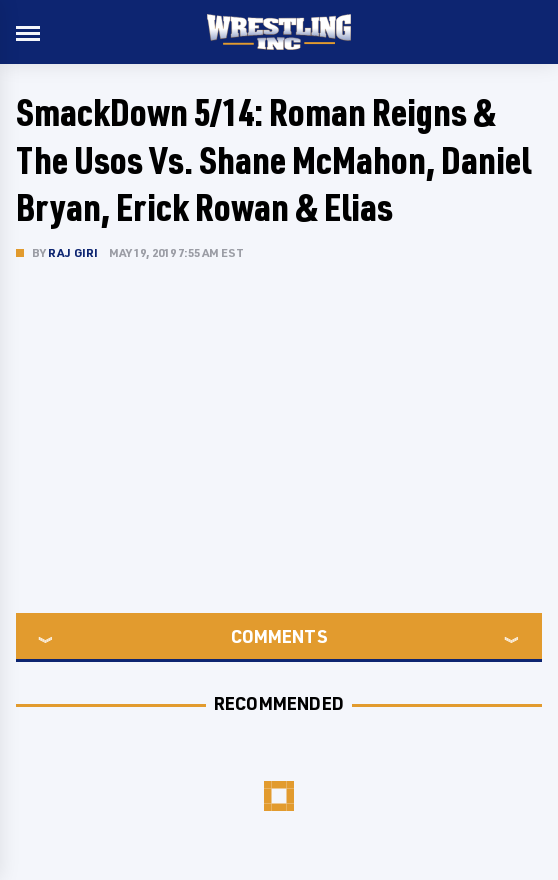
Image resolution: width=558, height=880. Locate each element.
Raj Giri (73, 252)
